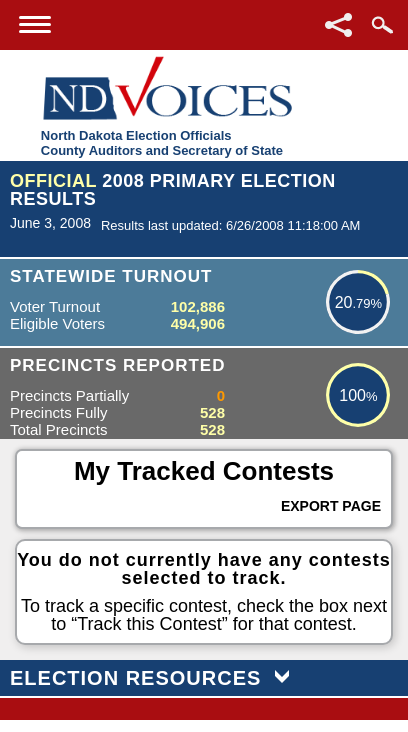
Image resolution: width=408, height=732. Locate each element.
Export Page (331, 506)
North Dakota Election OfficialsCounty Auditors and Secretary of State (162, 143)
